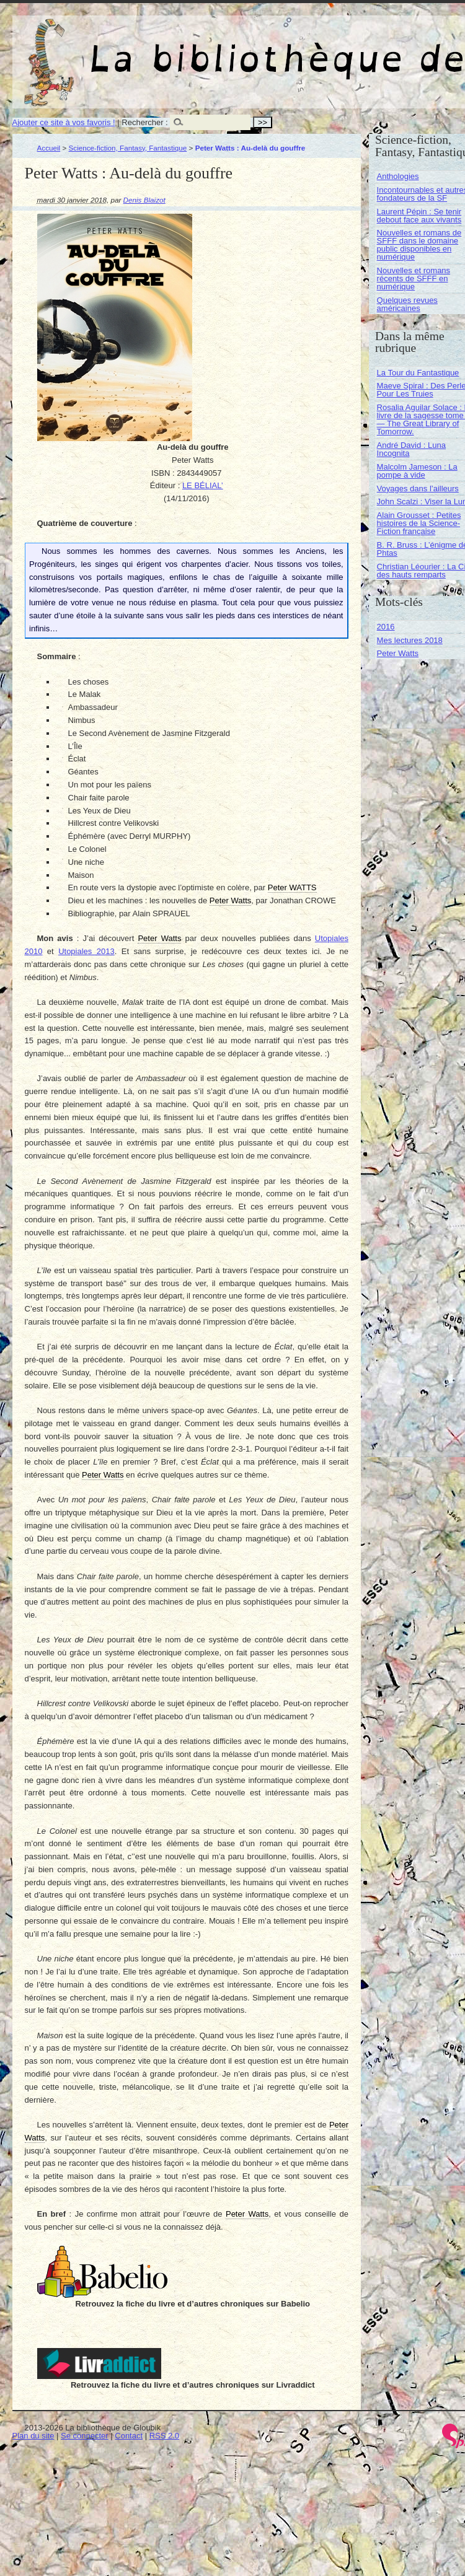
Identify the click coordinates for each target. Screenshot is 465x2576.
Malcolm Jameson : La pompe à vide (417, 471)
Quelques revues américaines (407, 304)
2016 (386, 626)
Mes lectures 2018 (410, 640)
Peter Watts (397, 653)
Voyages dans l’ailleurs (418, 488)
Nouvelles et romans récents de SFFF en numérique (414, 278)
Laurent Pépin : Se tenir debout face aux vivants (419, 215)
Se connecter (84, 2435)
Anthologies (398, 176)
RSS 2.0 (164, 2435)
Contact (129, 2435)
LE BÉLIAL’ (202, 485)
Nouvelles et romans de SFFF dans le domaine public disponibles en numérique (419, 244)
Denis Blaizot (144, 200)
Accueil (49, 148)
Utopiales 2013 (86, 951)
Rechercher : (144, 122)
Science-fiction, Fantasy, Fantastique (128, 148)
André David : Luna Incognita (411, 449)
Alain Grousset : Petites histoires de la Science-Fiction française (419, 523)
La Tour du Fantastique (418, 372)
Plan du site (33, 2435)
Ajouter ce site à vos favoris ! (63, 122)
